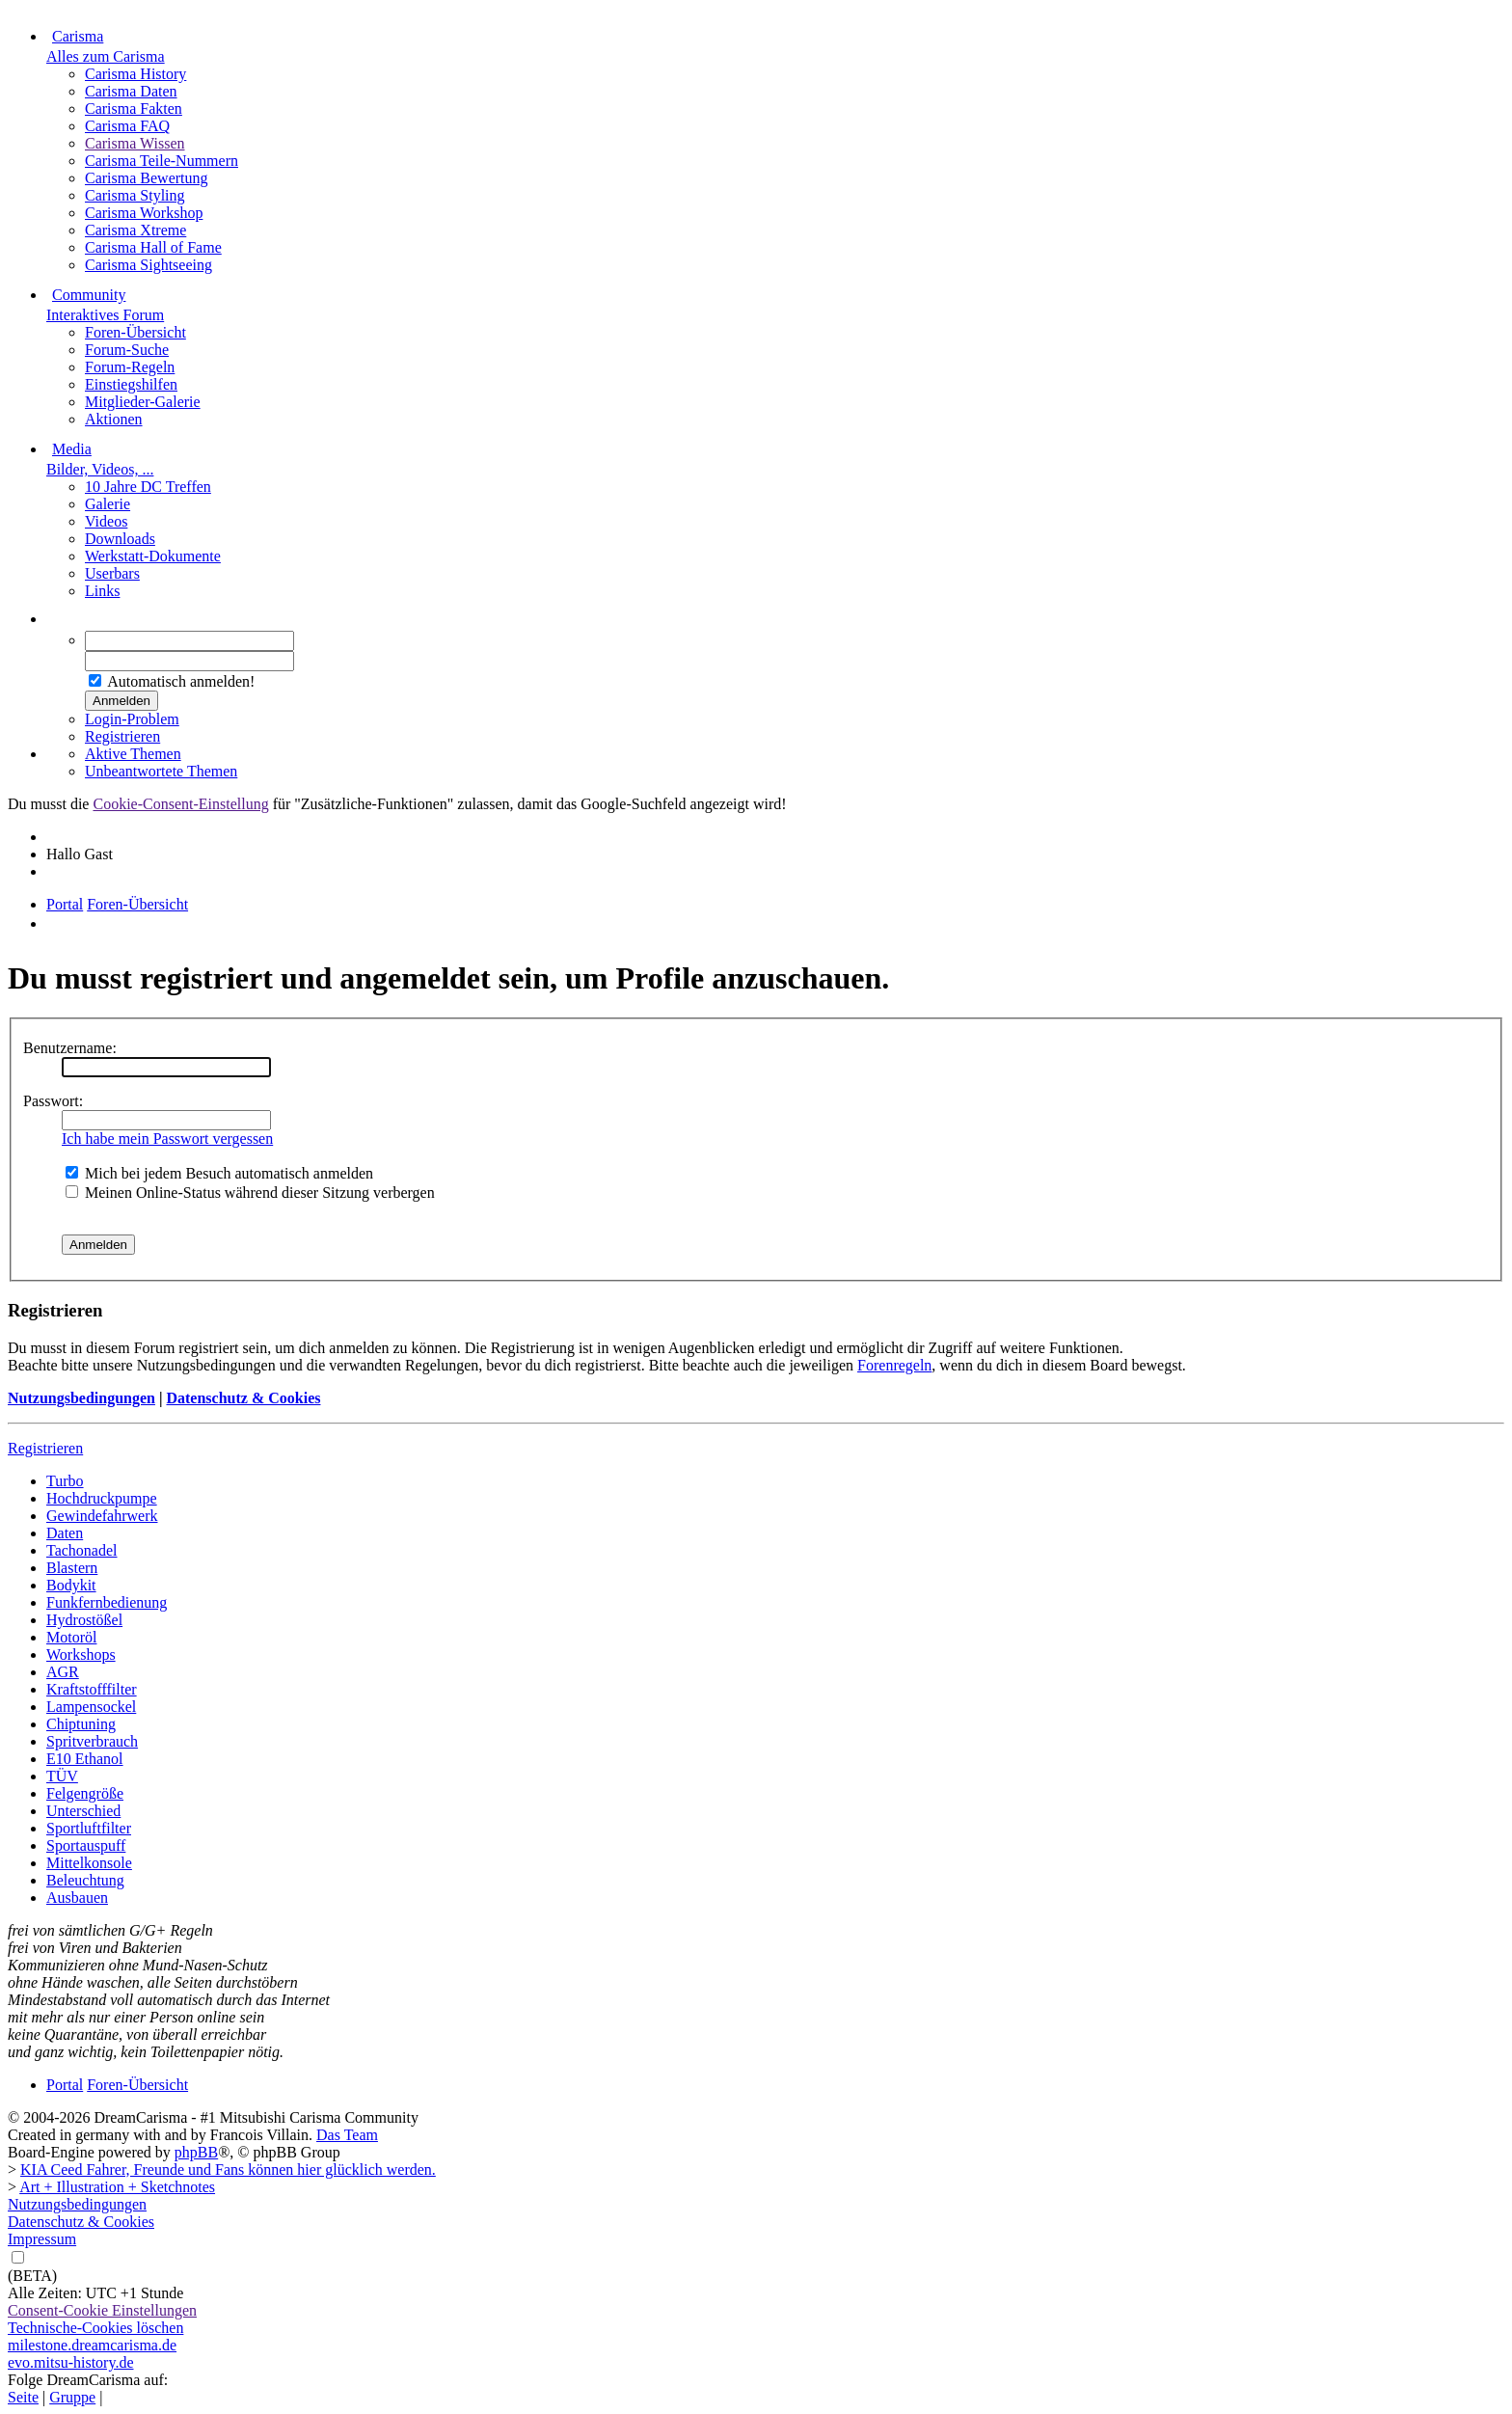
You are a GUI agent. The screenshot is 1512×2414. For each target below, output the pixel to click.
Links (102, 591)
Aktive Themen (133, 754)
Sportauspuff (85, 1845)
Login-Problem (132, 719)
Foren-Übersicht (135, 332)
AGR (62, 1672)
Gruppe (72, 2397)
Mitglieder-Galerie (143, 401)
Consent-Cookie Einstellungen (102, 2310)
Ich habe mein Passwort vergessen (167, 1138)
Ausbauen (77, 1897)
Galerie (107, 504)
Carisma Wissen (135, 143)
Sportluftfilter (88, 1828)
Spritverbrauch (92, 1741)
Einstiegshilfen (131, 384)
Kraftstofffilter (91, 1689)
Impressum (42, 2239)
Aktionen (114, 419)
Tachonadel (82, 1550)
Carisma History (135, 74)
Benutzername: (70, 1048)
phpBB (196, 2152)
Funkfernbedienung (106, 1602)
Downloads (120, 538)
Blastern (71, 1568)
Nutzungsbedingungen (81, 1398)
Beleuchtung (85, 1880)
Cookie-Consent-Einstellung (180, 804)
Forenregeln (894, 1365)
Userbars (112, 573)
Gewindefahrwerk (102, 1515)
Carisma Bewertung (146, 178)
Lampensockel (91, 1706)
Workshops (81, 1654)
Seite (23, 2397)
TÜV (62, 1776)
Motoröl (71, 1637)
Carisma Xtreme (135, 230)
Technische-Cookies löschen (95, 2327)
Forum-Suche (127, 349)
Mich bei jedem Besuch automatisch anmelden (219, 1173)
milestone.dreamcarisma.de (92, 2345)
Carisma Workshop (143, 212)
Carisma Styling (135, 195)
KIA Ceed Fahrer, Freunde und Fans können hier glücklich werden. (228, 2169)
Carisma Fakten (133, 108)
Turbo (65, 1481)
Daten (64, 1533)
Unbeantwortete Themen (161, 771)
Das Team (347, 2135)
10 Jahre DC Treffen (148, 486)
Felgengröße (84, 1793)
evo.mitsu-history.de (71, 2362)
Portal (64, 904)
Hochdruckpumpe (101, 1498)
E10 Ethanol (84, 1758)
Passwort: (53, 1101)
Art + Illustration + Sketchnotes (117, 2187)
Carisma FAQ (127, 126)
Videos (106, 521)
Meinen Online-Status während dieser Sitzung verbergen (250, 1192)
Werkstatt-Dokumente (153, 556)
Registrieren (122, 736)
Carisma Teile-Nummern (161, 160)
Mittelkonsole (89, 1863)
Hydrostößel (84, 1620)
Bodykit (71, 1585)
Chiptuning (81, 1724)
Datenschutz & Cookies (243, 1398)
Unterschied (83, 1811)
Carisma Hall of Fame (153, 247)
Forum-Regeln (130, 367)
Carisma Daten (131, 91)
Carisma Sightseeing (148, 265)
